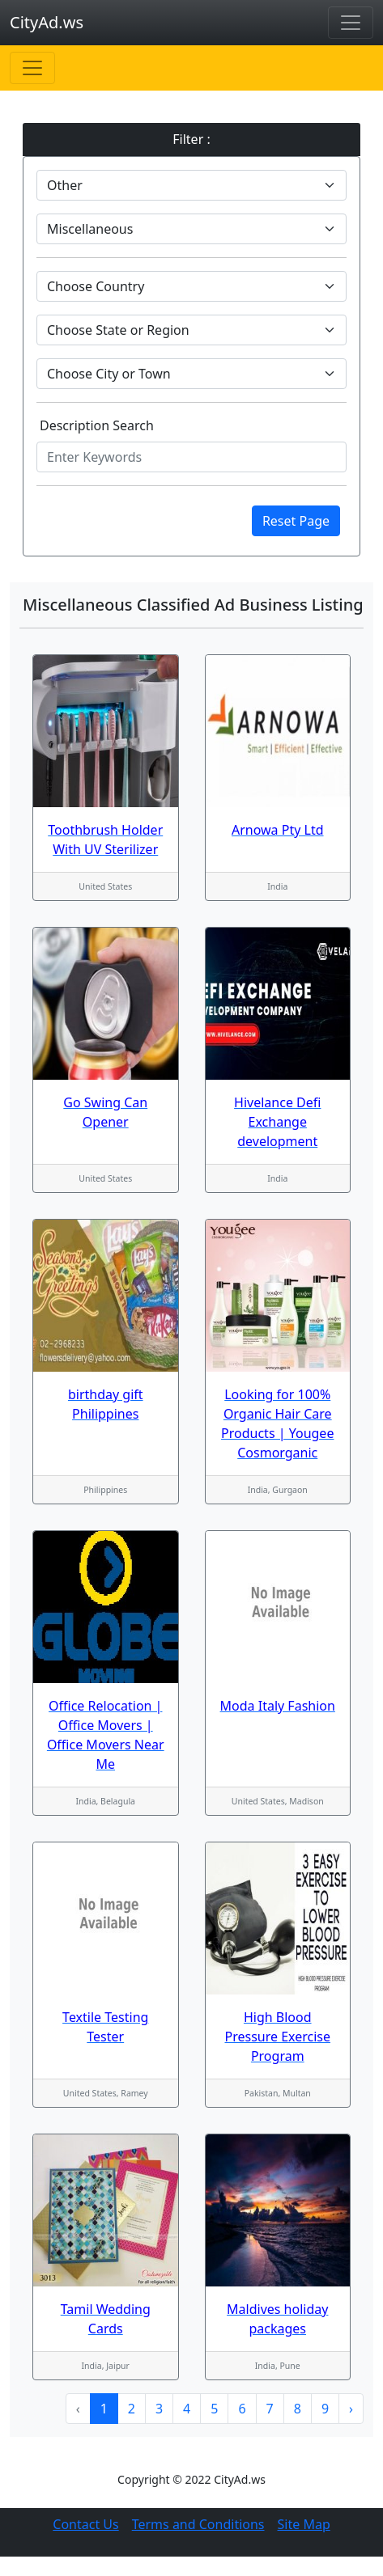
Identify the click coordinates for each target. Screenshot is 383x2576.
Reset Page (296, 521)
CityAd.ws (46, 22)
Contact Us (85, 2524)
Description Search (97, 425)
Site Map (304, 2524)
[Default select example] (191, 185)
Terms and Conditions (198, 2524)
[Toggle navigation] (350, 22)
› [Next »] (351, 2408)
